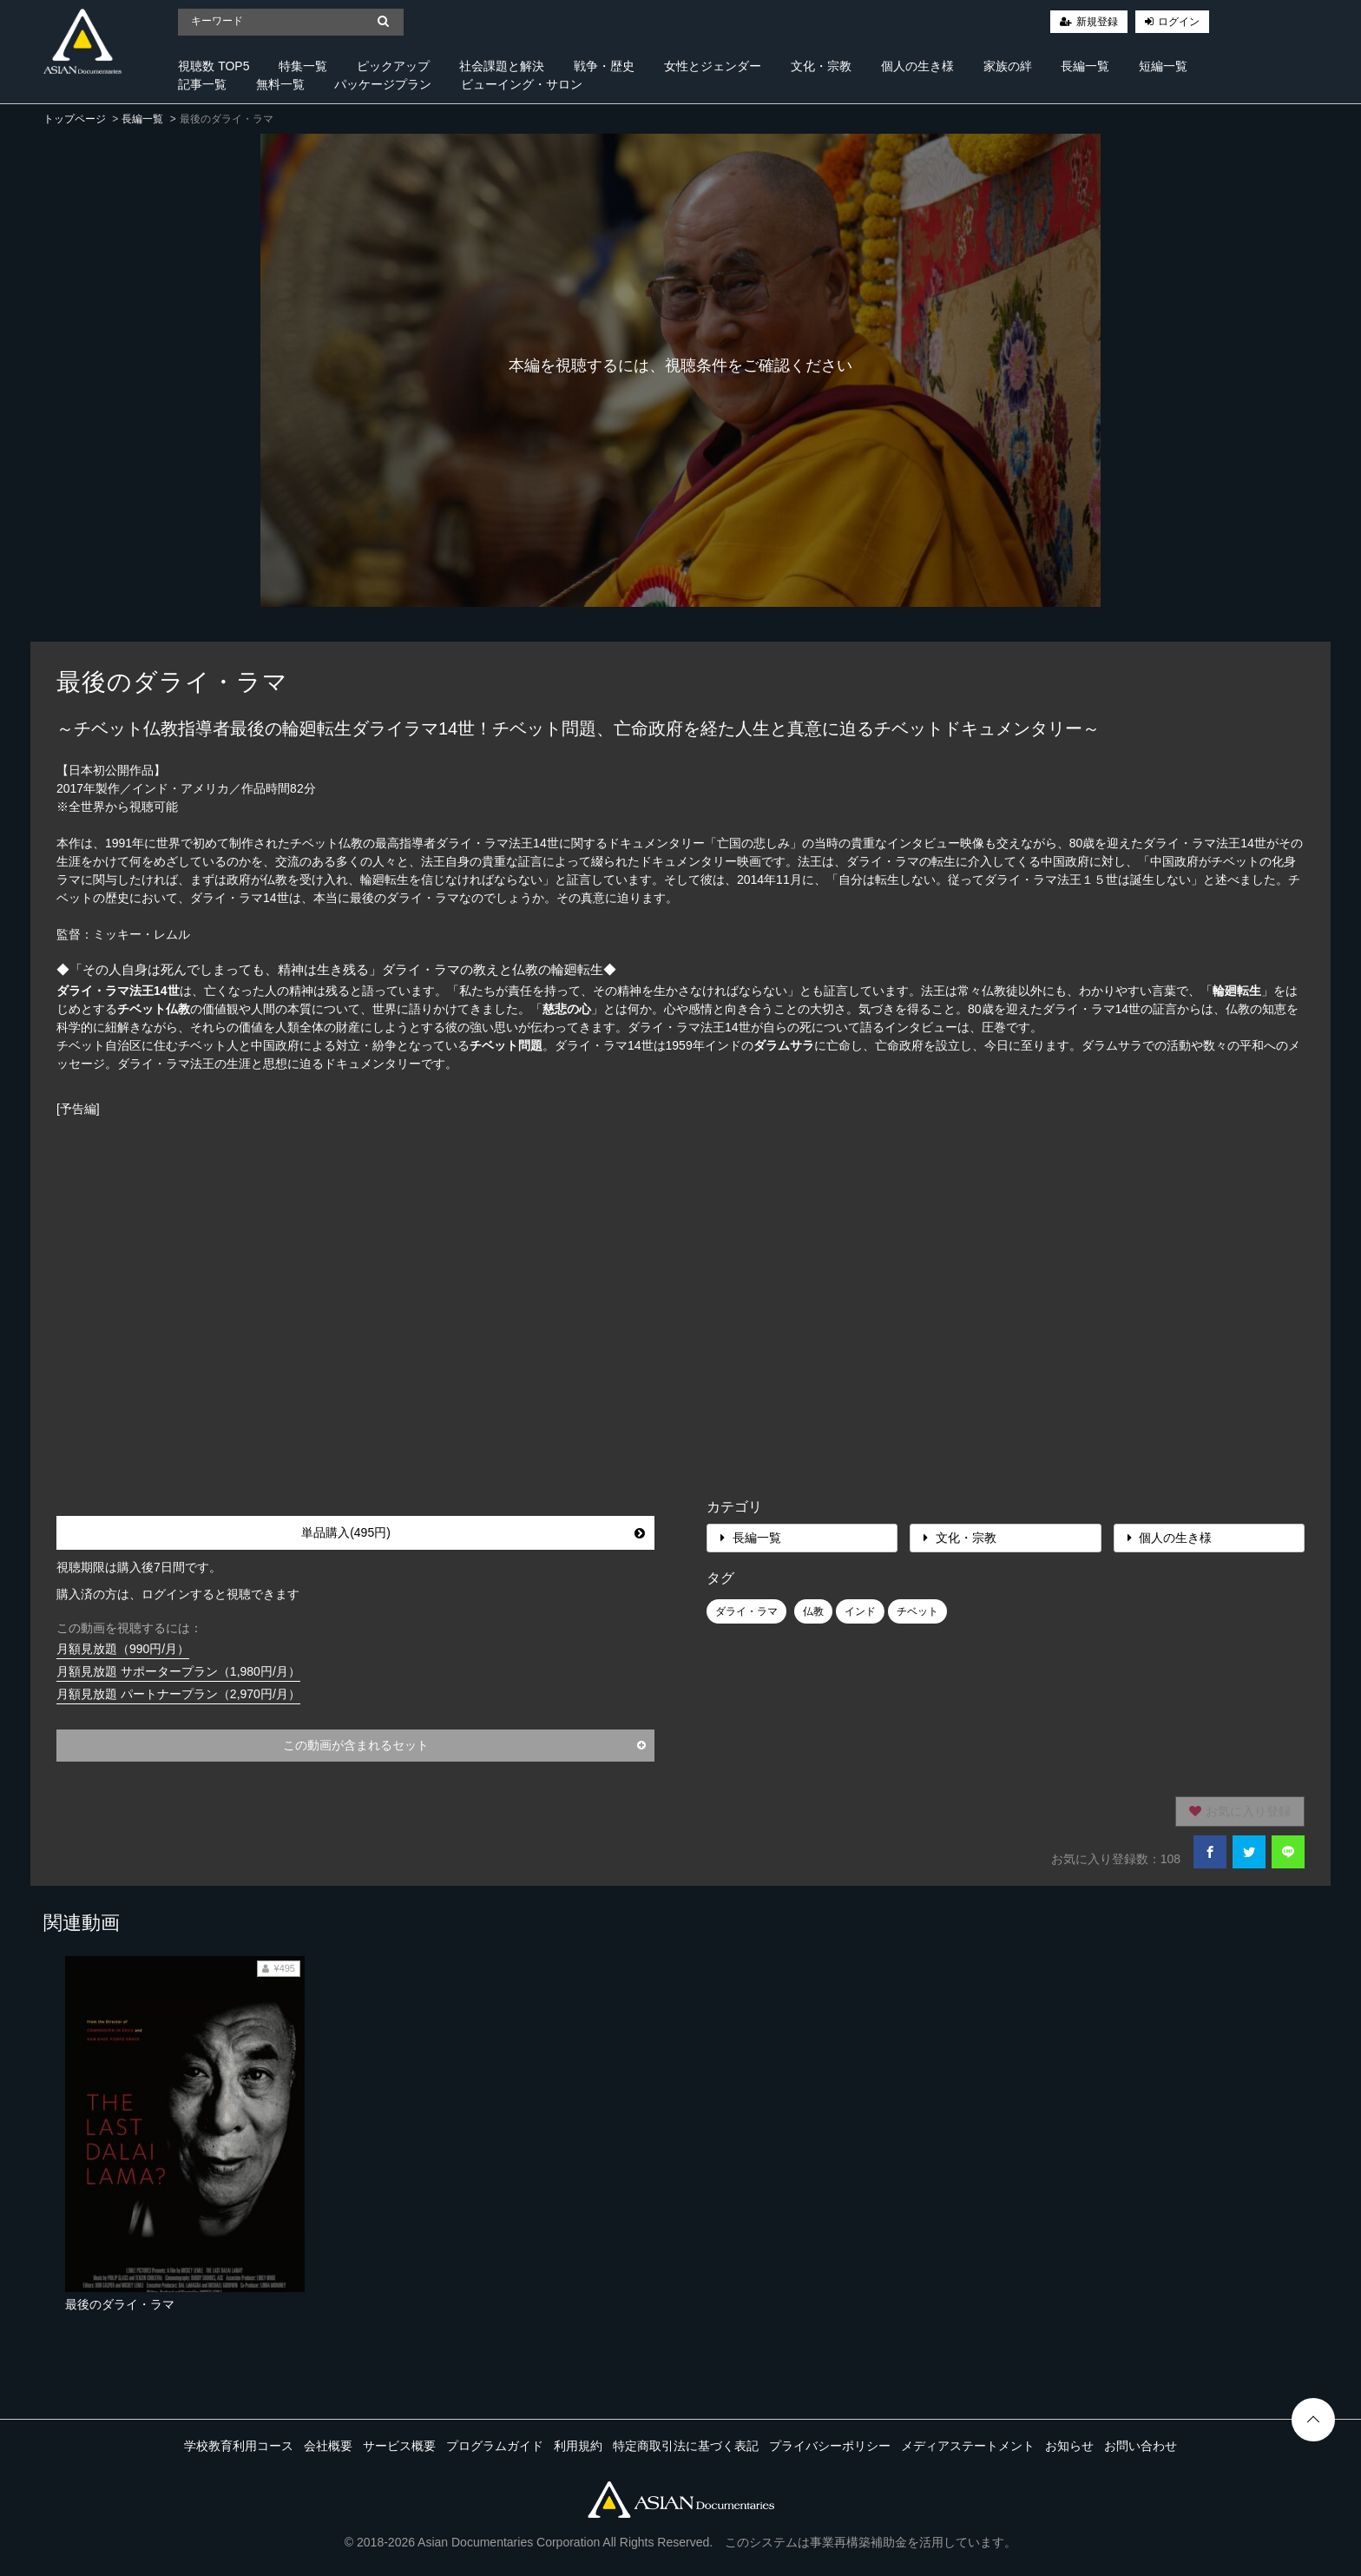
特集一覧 (303, 66)
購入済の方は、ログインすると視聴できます (177, 1594)
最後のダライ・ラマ (119, 2304)
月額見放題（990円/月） (122, 1649)
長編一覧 (1085, 66)
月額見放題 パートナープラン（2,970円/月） (178, 1694)
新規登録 (1097, 22)
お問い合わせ (1140, 2446)
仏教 (813, 1611)
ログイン (1179, 22)
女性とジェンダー (712, 66)
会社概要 (328, 2446)
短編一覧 (1163, 66)
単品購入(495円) (473, 1532)
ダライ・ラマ (746, 1611)
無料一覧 (280, 84)
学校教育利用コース (238, 2446)
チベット (917, 1611)
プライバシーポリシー (830, 2446)
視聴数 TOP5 (213, 66)
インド (860, 1611)
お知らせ (1069, 2446)
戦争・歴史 (604, 66)
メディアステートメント (968, 2446)
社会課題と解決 (501, 66)
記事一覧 (202, 84)
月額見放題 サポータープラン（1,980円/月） (178, 1671)
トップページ (74, 119)
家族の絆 (1007, 66)
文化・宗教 (821, 66)
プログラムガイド (494, 2446)
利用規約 (578, 2446)
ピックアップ (393, 66)
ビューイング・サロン (521, 84)
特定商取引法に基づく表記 (686, 2446)
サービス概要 (399, 2446)
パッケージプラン (382, 84)
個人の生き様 (917, 66)
